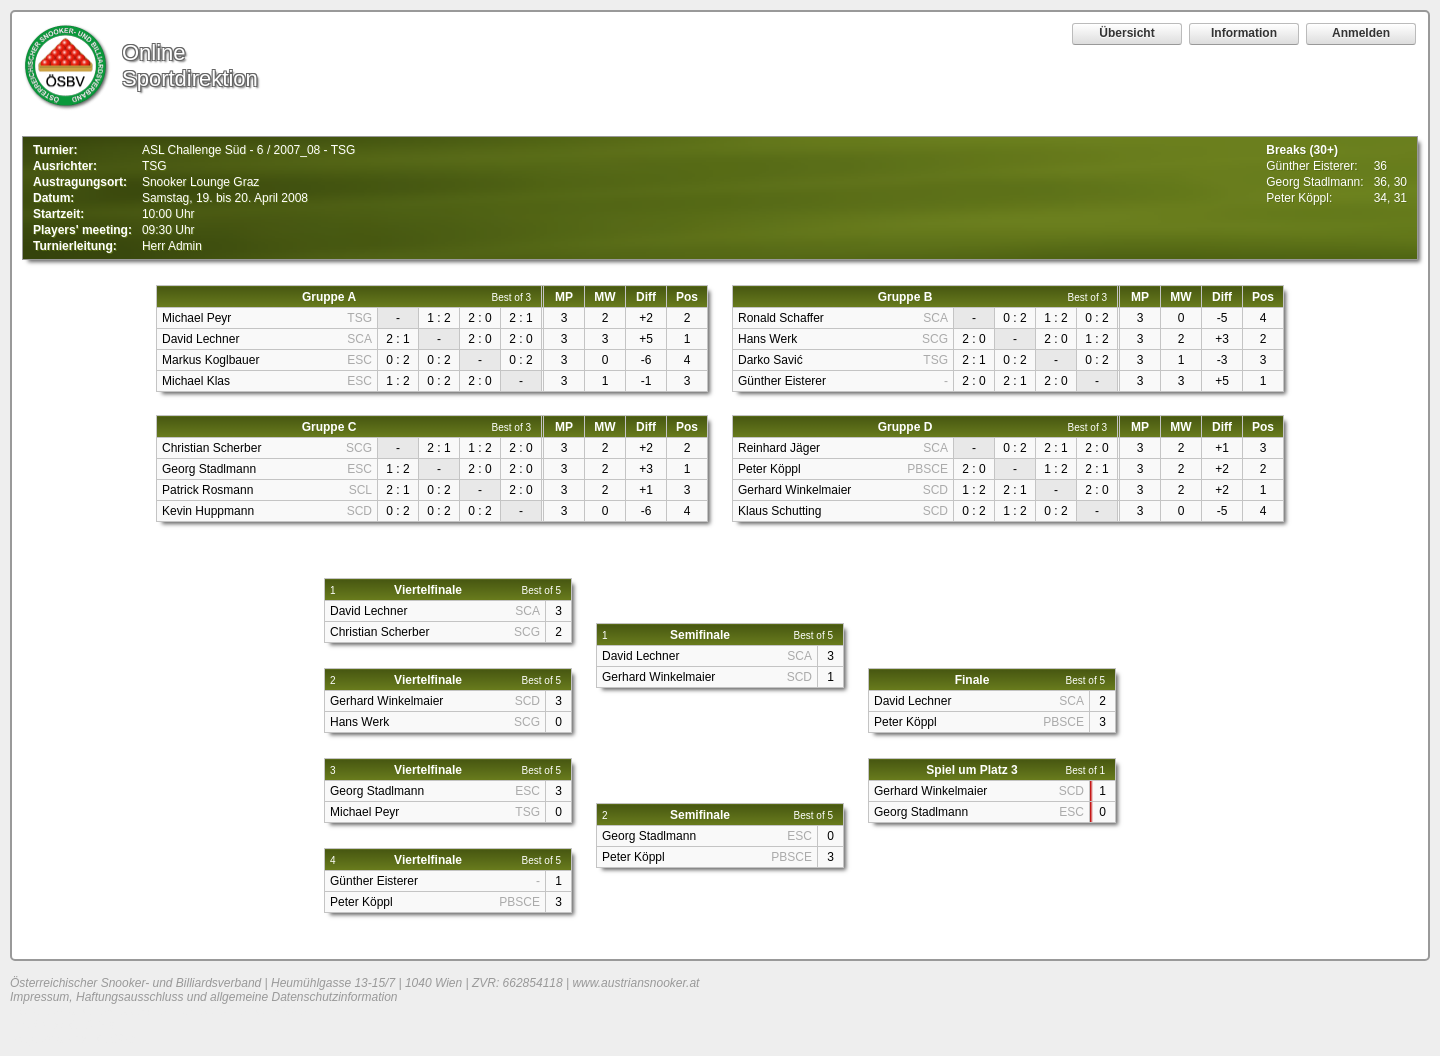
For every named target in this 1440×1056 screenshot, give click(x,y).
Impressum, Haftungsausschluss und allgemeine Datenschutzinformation (204, 997)
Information (1244, 33)
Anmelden (1361, 33)
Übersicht (1126, 33)
